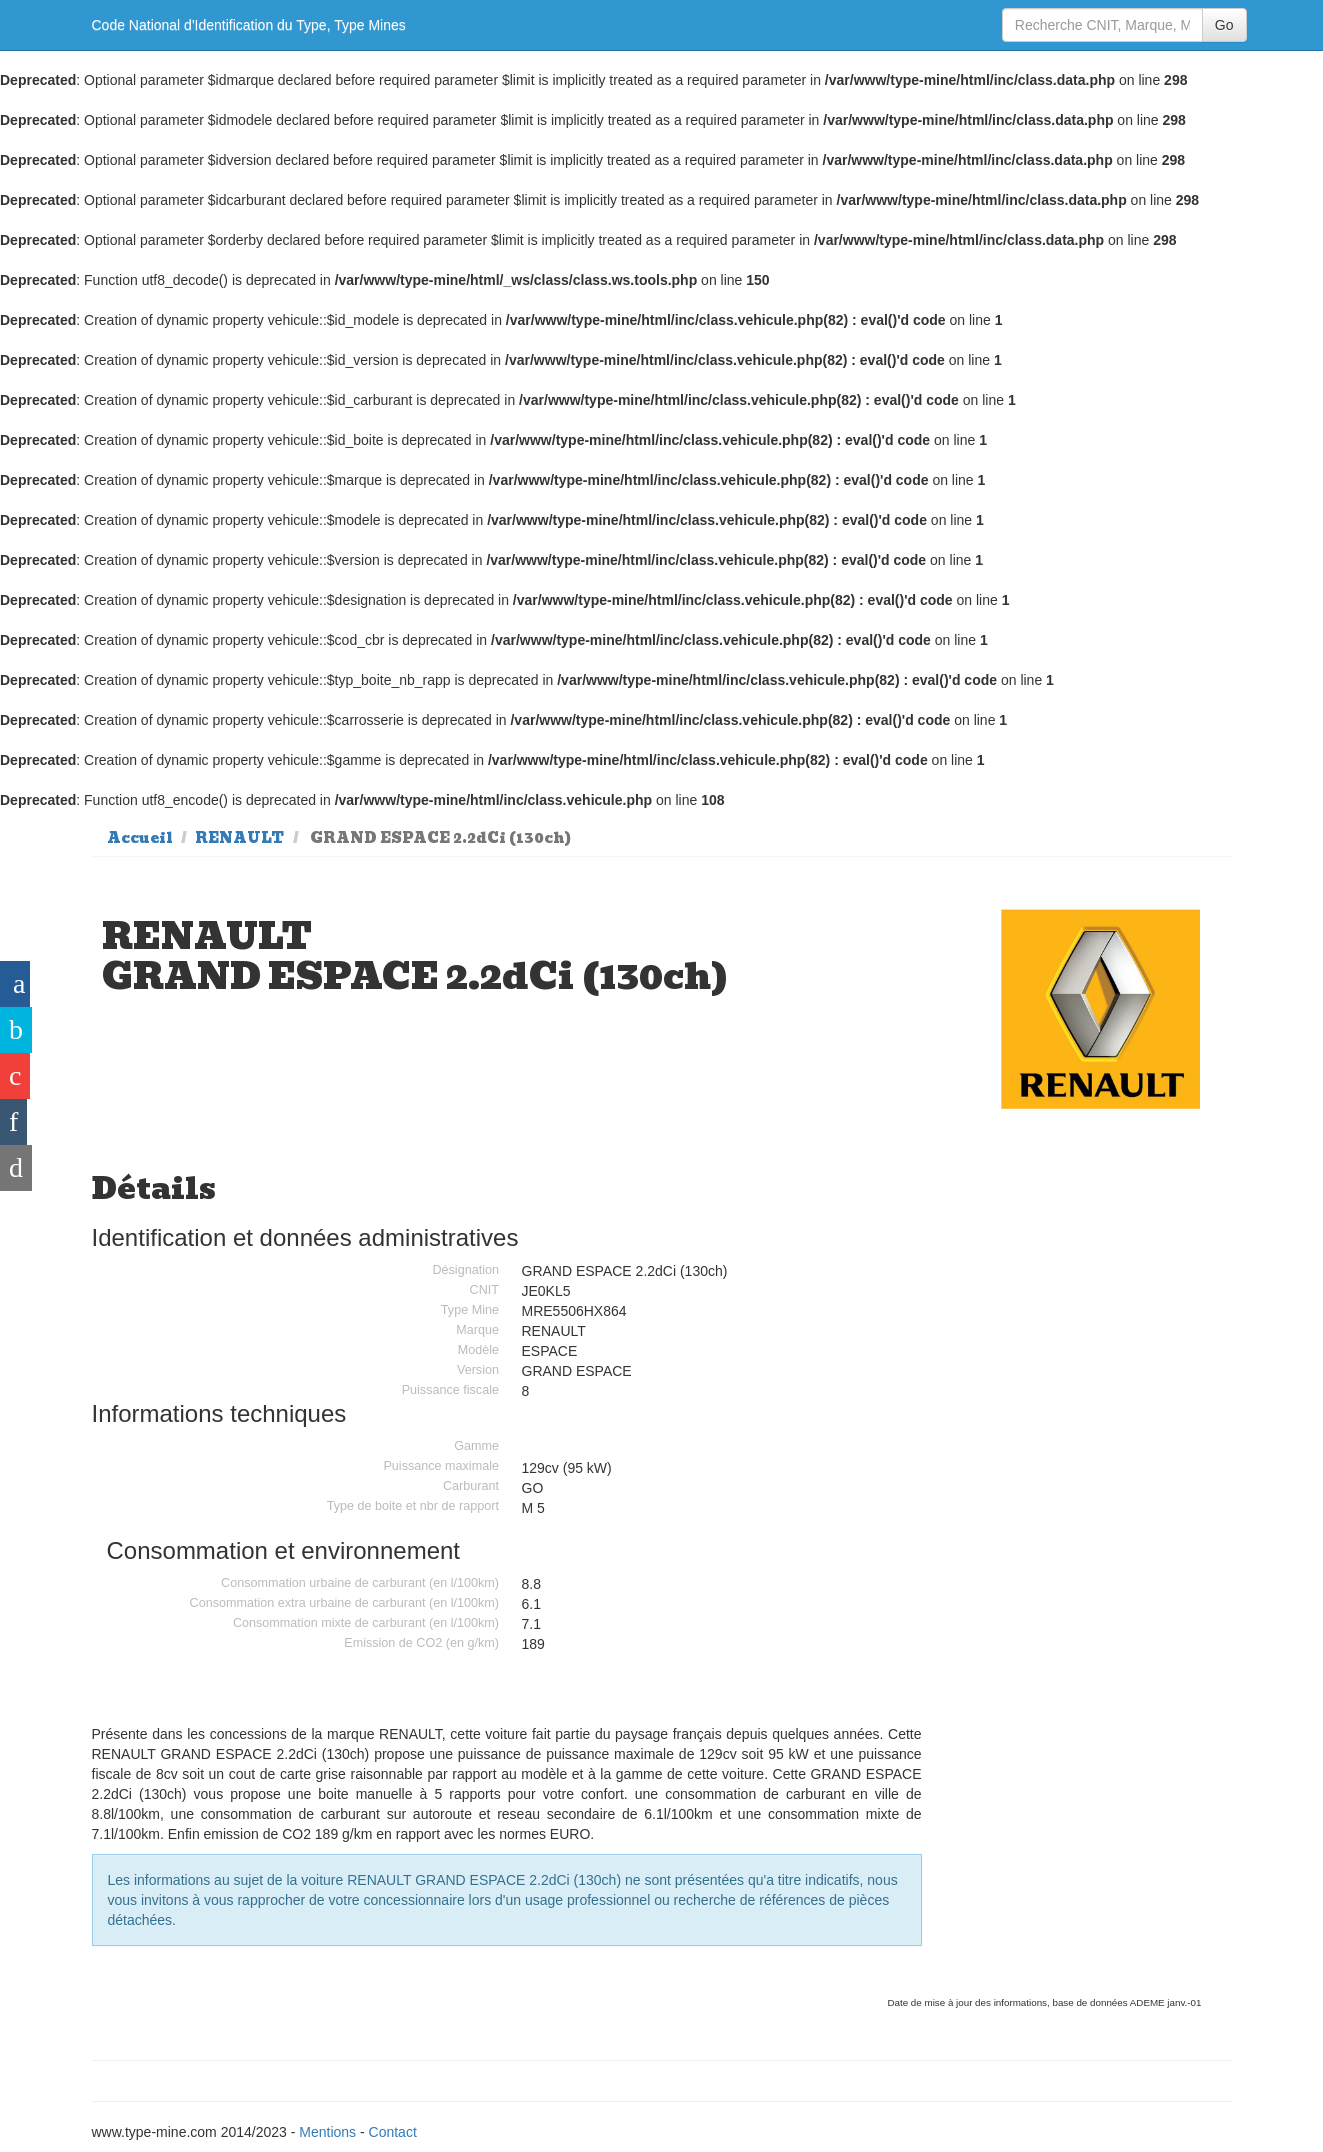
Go (1224, 25)
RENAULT (239, 838)
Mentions (327, 2132)
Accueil (140, 838)
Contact (393, 2132)
